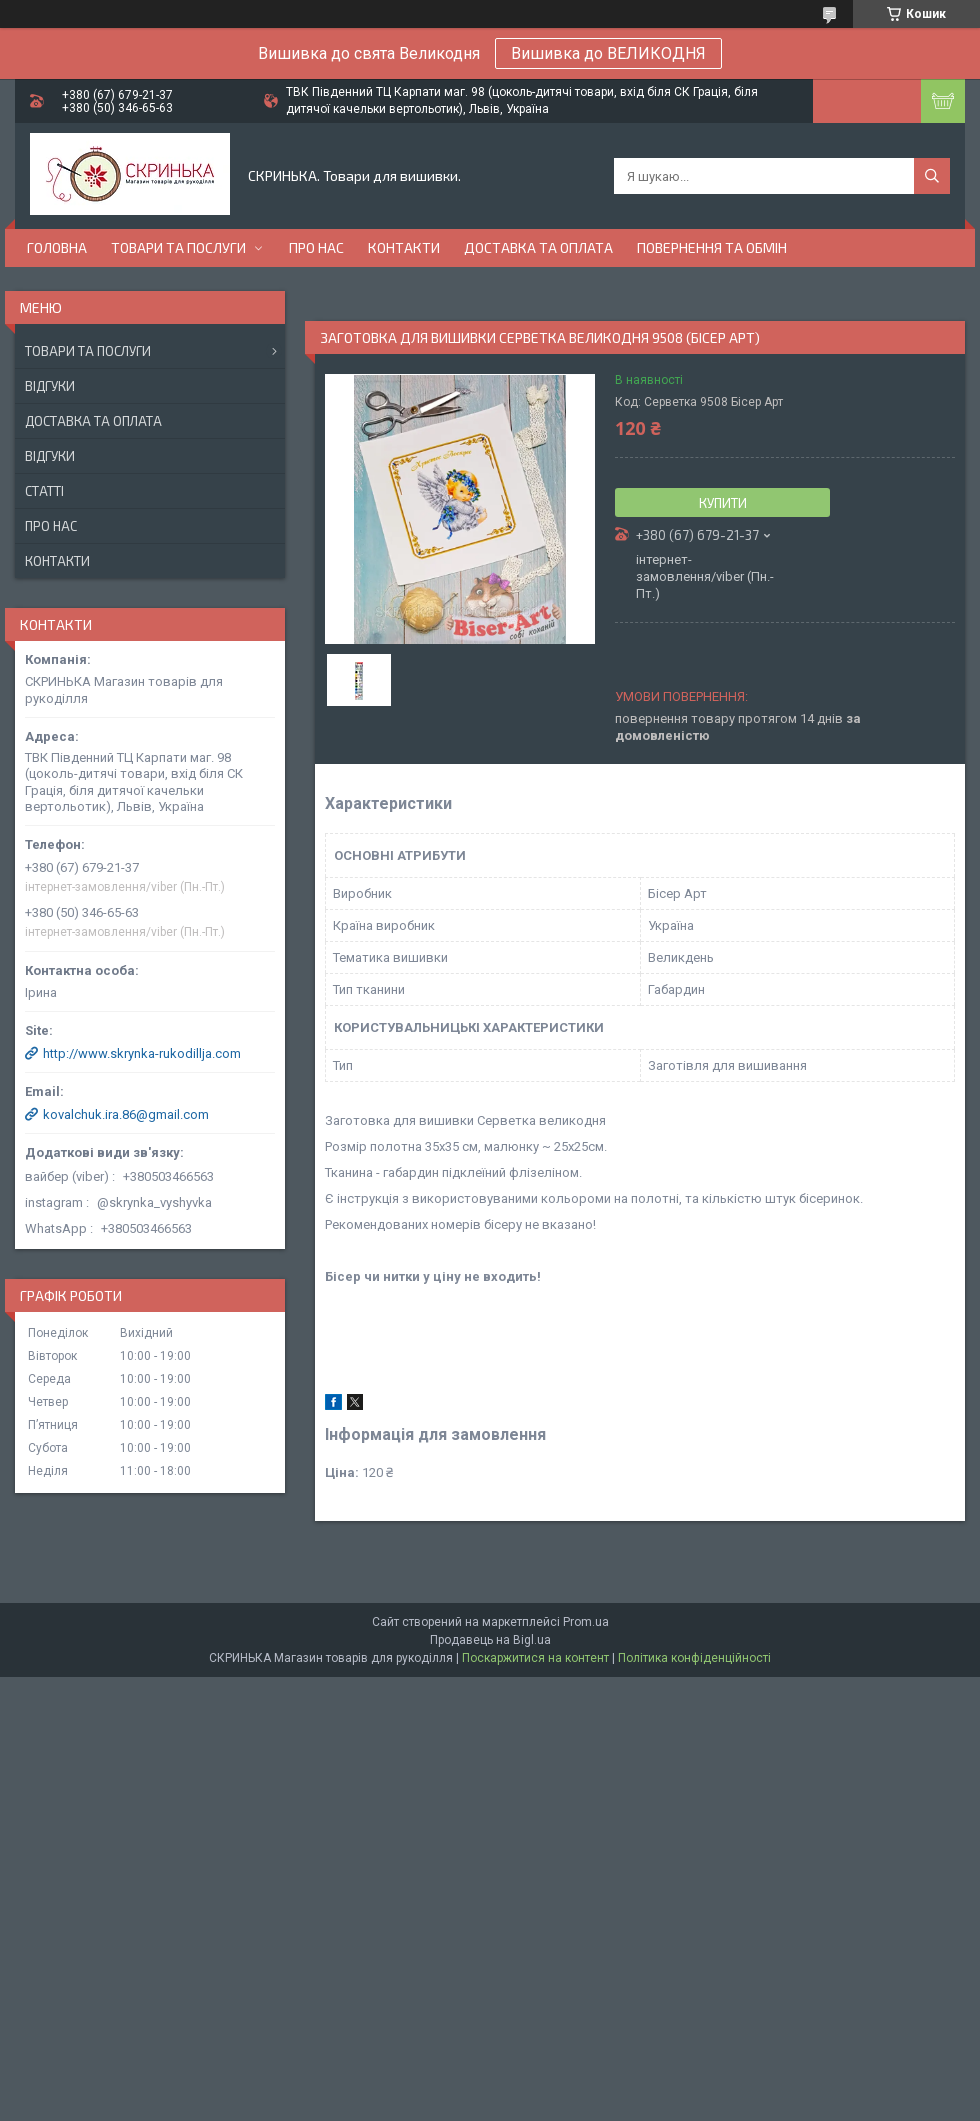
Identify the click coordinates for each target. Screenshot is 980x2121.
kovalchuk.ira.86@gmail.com (126, 1114)
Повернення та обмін (712, 247)
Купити (723, 503)
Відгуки (50, 386)
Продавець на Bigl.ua (490, 1640)
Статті (44, 491)
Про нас (316, 247)
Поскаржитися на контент (535, 1658)
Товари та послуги (178, 247)
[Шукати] (932, 176)
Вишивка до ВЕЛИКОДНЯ (608, 53)
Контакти (404, 247)
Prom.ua (586, 1622)
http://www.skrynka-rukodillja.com (142, 1053)
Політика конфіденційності (694, 1658)
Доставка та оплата (538, 247)
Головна (57, 247)
